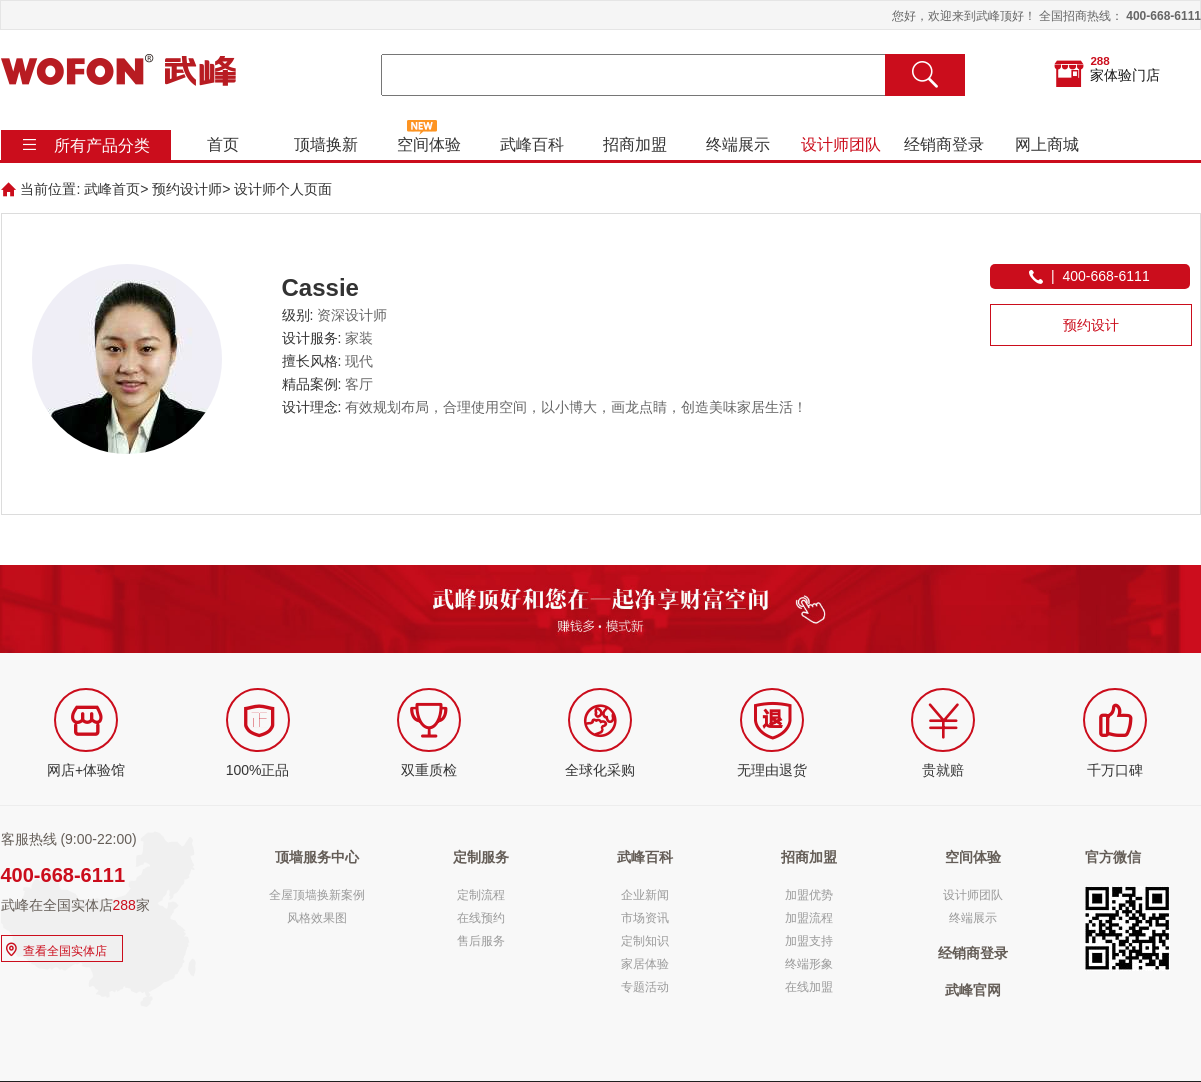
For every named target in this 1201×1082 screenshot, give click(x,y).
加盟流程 (809, 918)
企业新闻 (645, 895)
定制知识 (645, 941)
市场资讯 (645, 918)
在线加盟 (809, 987)
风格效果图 (317, 918)
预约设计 (1091, 325)
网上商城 (1046, 144)
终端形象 (809, 964)
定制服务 (481, 857)
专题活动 (645, 987)
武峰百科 (531, 144)
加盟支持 (809, 941)
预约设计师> (191, 189)
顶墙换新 (325, 144)
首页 (222, 144)
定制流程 (481, 895)
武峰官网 (973, 990)
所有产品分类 (102, 145)
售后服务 (481, 941)
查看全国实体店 (54, 948)
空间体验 (428, 144)
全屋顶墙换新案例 (317, 895)
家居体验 (645, 964)
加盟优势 (809, 895)
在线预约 (481, 918)
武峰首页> (116, 189)
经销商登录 (943, 144)
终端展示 (737, 144)
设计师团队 (840, 144)
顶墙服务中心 (317, 857)
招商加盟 (634, 144)
